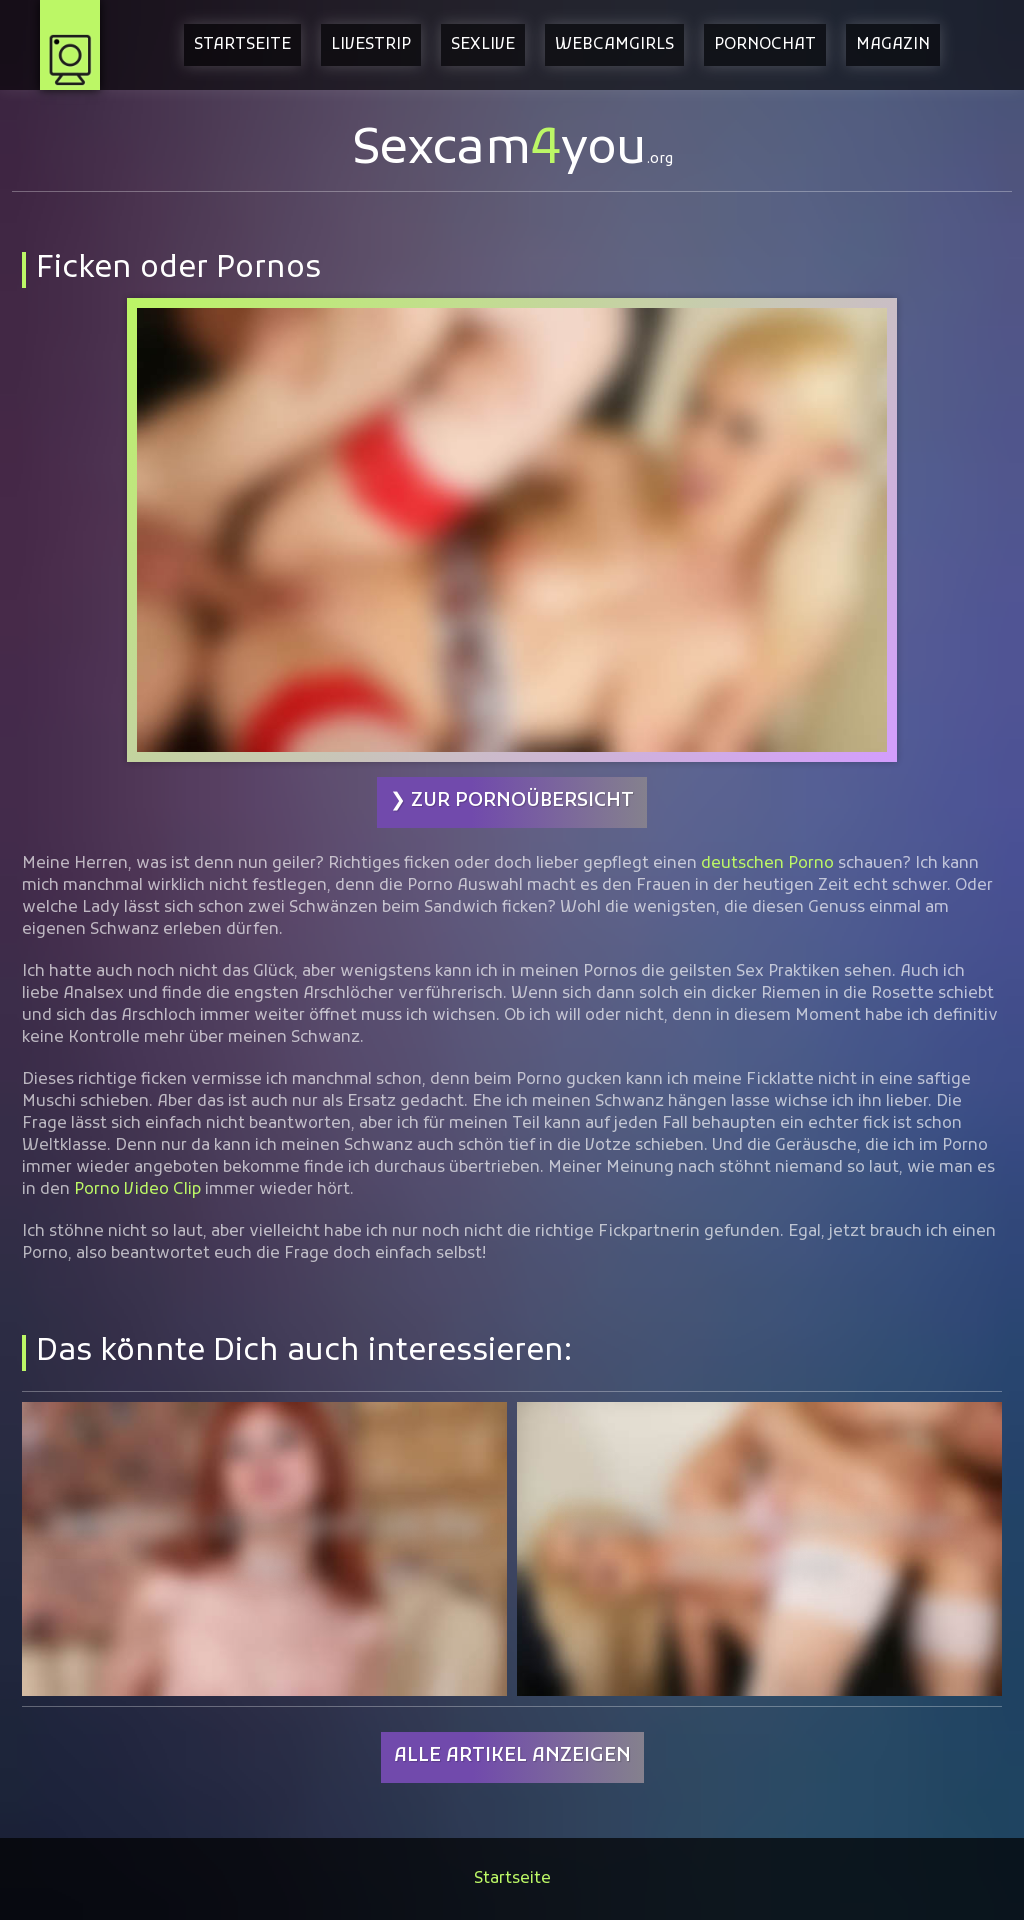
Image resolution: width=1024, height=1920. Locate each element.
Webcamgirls (614, 45)
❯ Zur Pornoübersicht (512, 801)
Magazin (893, 45)
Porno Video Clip (137, 1190)
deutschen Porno (767, 864)
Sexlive (483, 45)
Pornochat (765, 45)
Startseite (242, 45)
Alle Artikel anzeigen (512, 1756)
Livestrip (371, 45)
